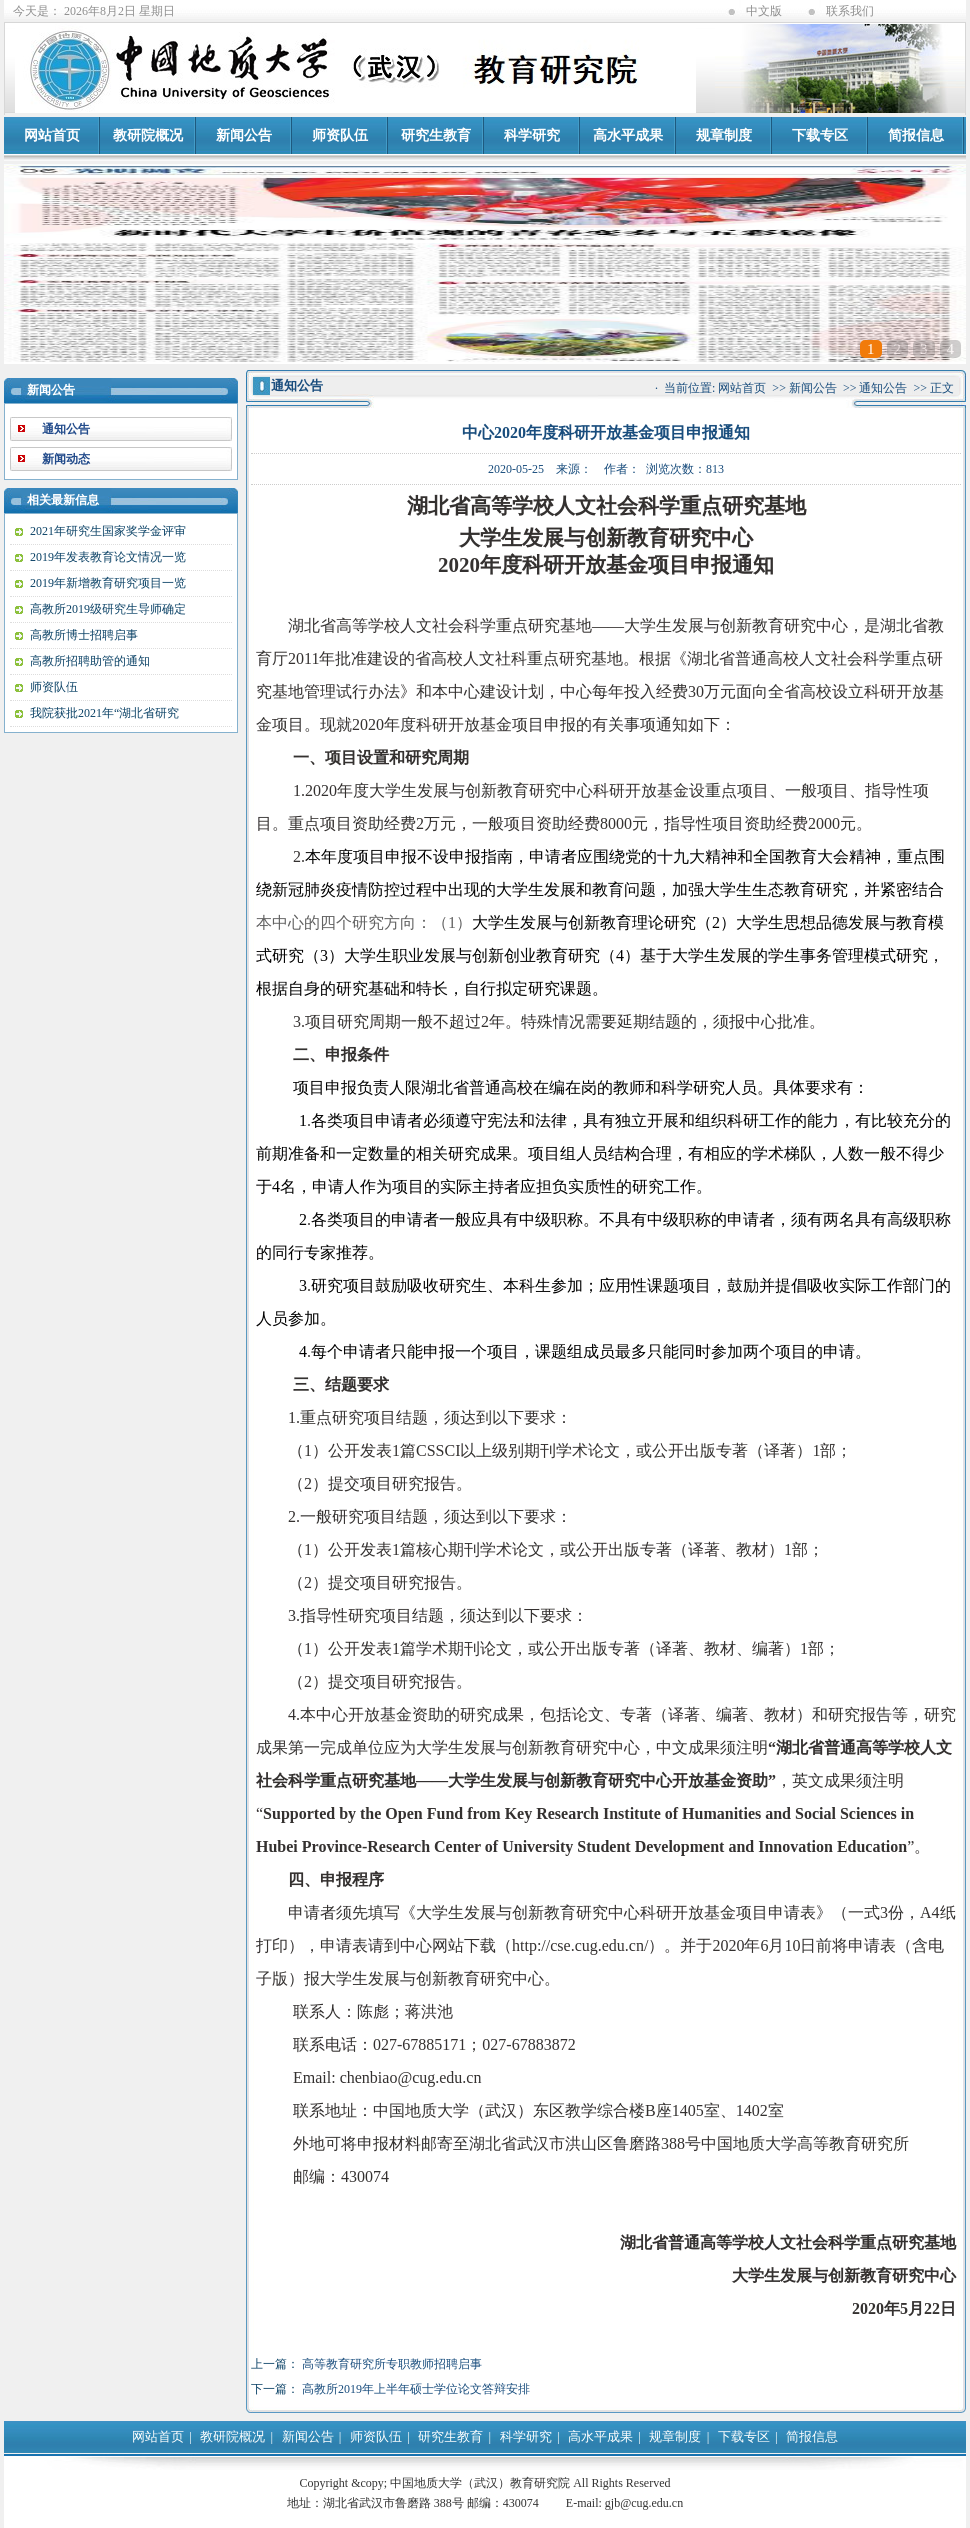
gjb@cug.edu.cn (644, 2503)
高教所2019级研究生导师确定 (108, 609)
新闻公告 (244, 135)
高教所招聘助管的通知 (90, 661)
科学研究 (532, 135)
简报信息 (916, 135)
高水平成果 (628, 135)
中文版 (764, 11)
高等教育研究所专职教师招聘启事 (392, 2364)
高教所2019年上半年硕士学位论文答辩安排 (416, 2389)
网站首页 (52, 135)
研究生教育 (436, 135)
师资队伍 (340, 135)
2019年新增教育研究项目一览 (108, 583)
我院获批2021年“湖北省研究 (104, 713)
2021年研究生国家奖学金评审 (108, 531)
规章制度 (724, 135)
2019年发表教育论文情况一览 (108, 557)
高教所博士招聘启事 (84, 635)
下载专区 (820, 135)
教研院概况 (148, 135)
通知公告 (883, 388)
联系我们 (850, 11)
